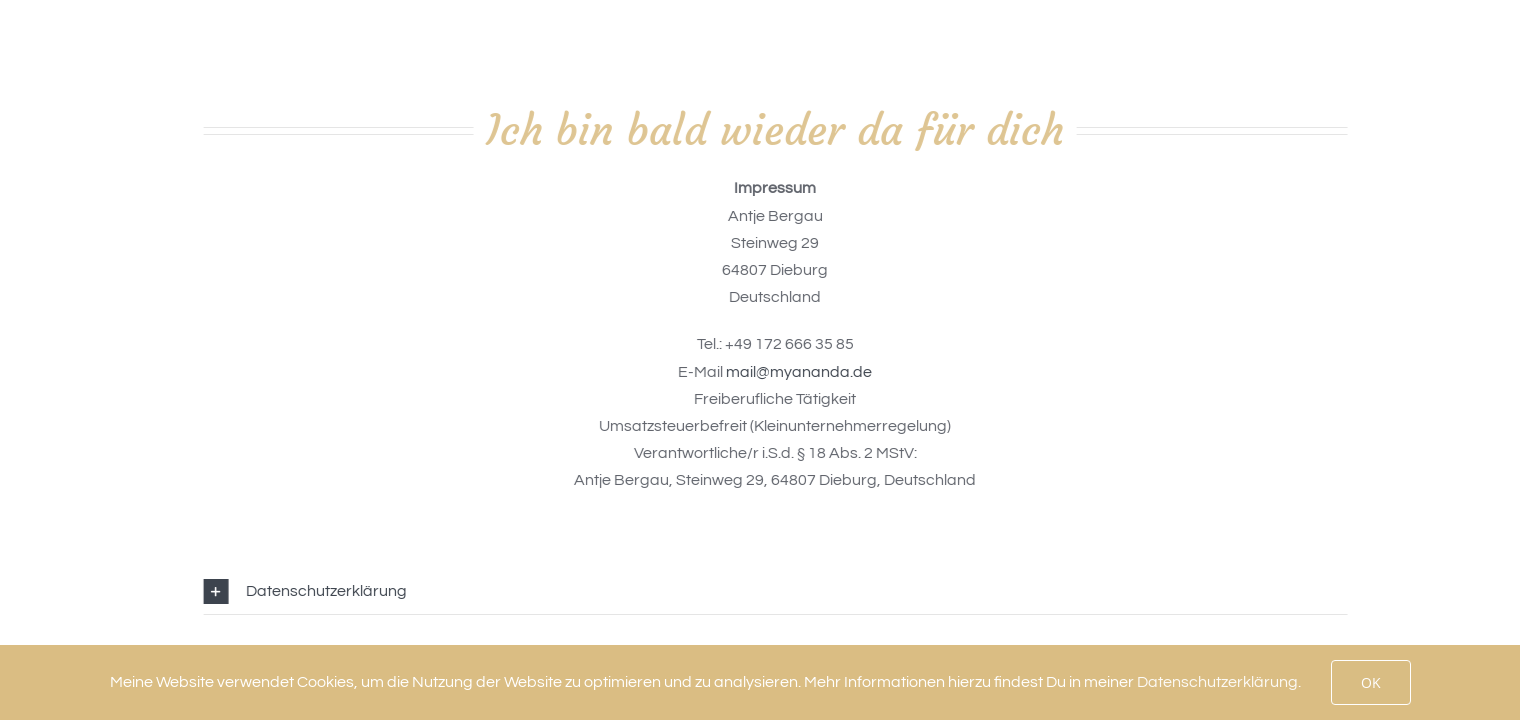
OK (1371, 682)
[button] (777, 591)
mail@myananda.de (801, 372)
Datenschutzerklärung (1217, 682)
